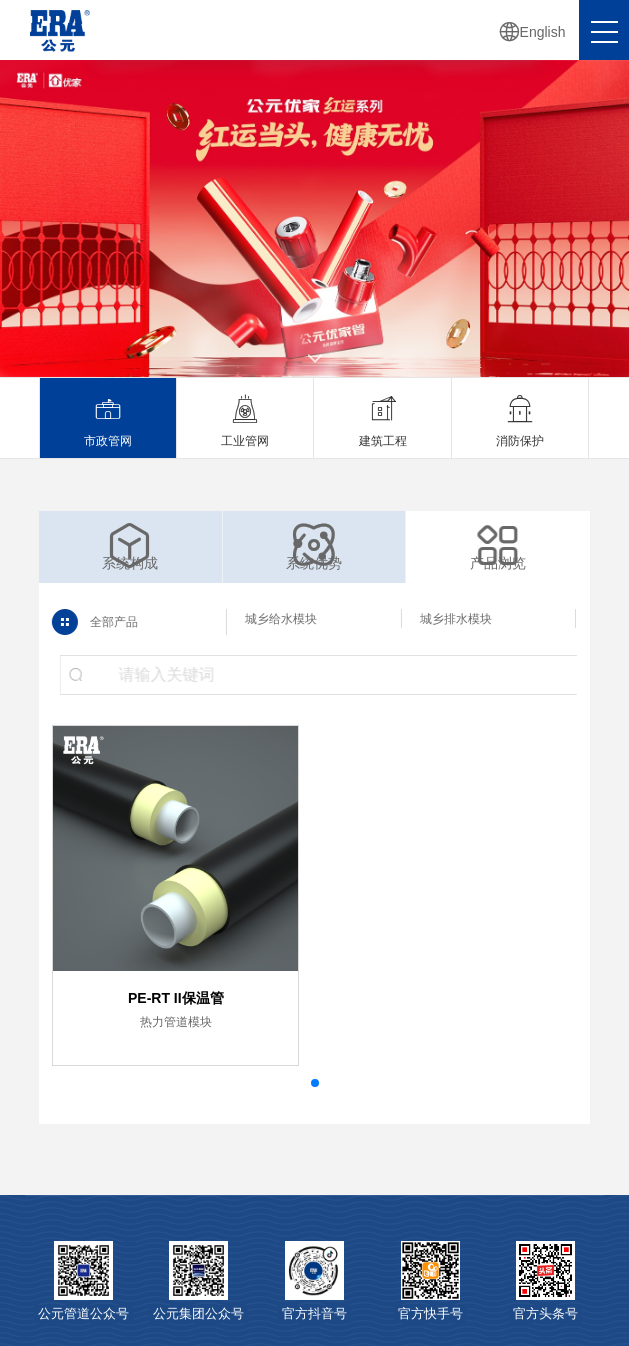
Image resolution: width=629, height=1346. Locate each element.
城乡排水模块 (455, 619)
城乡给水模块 (280, 619)
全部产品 (107, 622)
